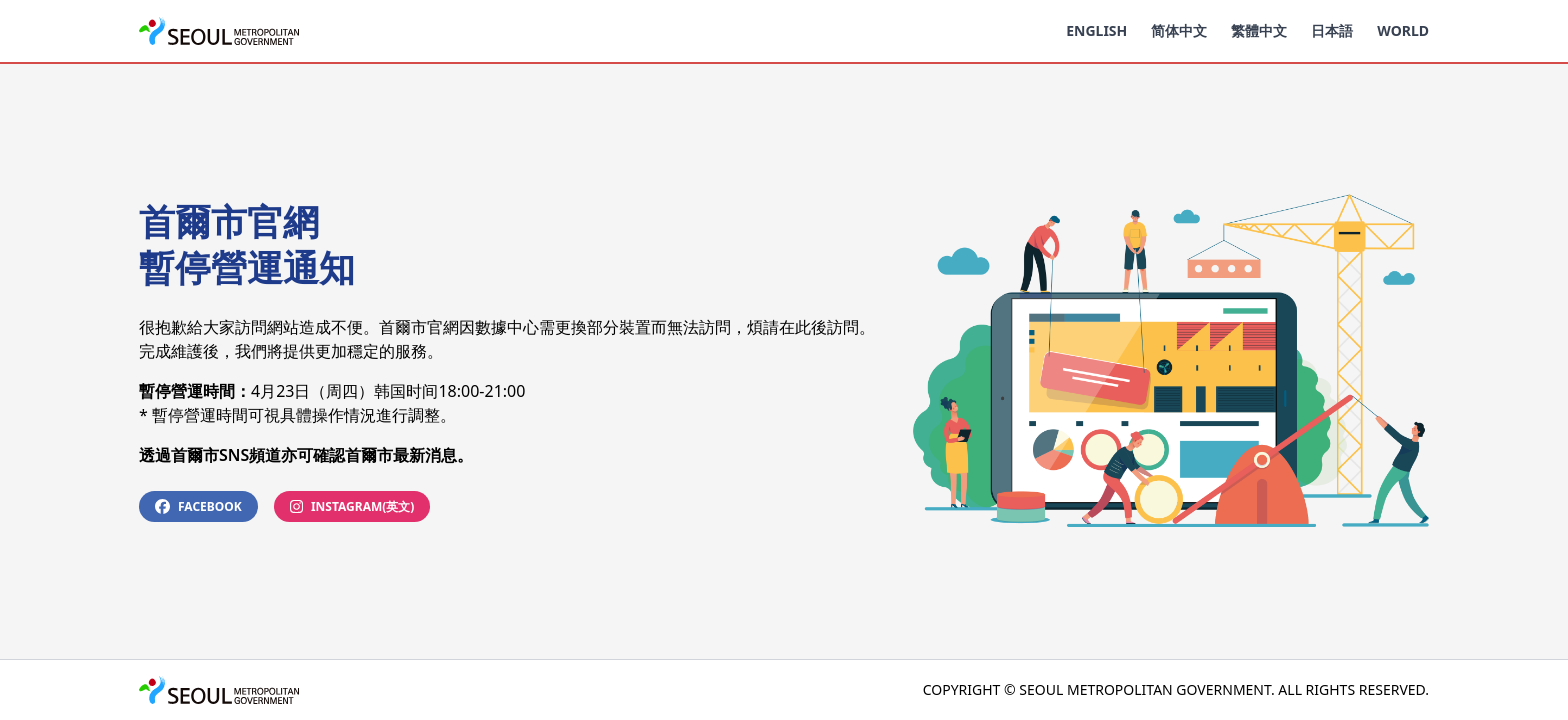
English (1096, 30)
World (1403, 30)
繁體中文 (1259, 30)
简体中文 (1179, 30)
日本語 (1332, 30)
